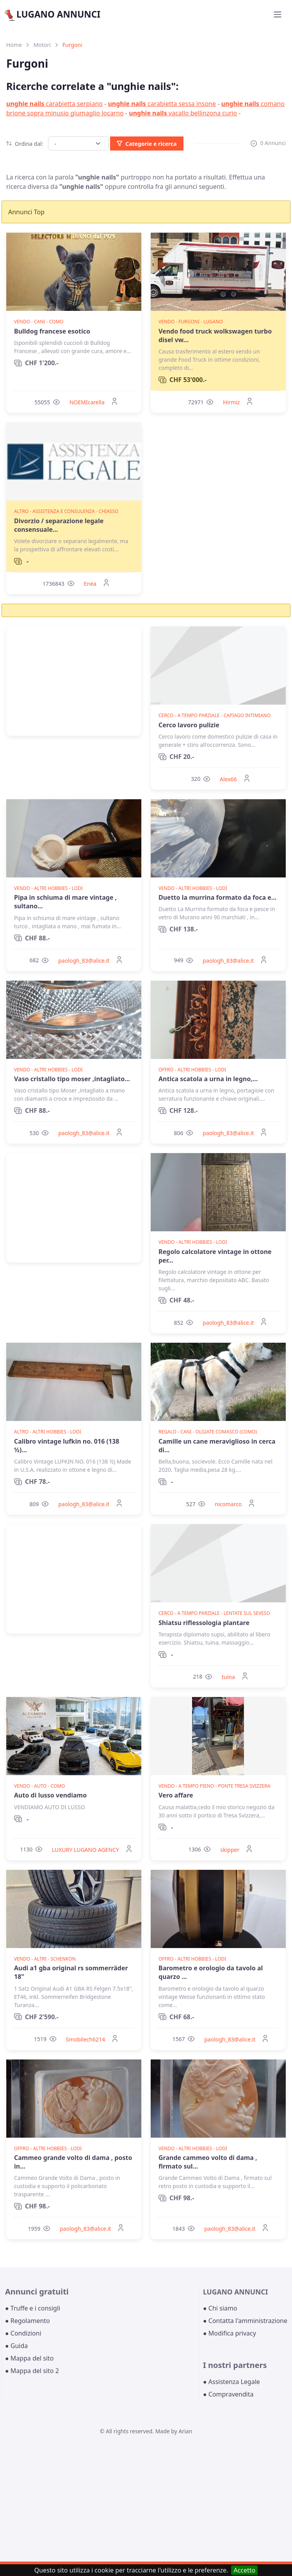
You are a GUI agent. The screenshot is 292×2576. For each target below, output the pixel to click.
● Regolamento (27, 2320)
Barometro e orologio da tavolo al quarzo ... (210, 1972)
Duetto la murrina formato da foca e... (217, 897)
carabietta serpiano (54, 103)
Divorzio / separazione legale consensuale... (58, 525)
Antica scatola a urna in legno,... (208, 1079)
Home (14, 44)
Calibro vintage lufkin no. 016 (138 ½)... (66, 1445)
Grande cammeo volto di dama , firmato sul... (207, 2162)
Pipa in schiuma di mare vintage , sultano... (65, 901)
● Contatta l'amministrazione (245, 2320)
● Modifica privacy (229, 2333)
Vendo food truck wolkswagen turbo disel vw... (215, 335)
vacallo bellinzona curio (183, 113)
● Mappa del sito (29, 2358)
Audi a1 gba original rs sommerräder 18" (71, 1972)
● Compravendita (228, 2394)
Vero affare (175, 1795)
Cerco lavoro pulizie (188, 725)
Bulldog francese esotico (52, 331)
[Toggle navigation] (277, 14)
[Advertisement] (73, 681)
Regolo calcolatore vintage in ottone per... (215, 1256)
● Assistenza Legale (231, 2381)
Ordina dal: (24, 143)
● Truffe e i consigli (32, 2308)
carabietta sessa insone (162, 103)
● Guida (16, 2345)
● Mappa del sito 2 (32, 2370)
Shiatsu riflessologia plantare (203, 1622)
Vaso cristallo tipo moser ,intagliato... (72, 1079)
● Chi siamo (220, 2308)
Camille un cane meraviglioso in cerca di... (217, 1445)
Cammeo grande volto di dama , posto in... (73, 2162)
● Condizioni (23, 2333)
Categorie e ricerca (146, 143)
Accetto (244, 2570)
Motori (42, 44)
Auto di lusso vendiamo (50, 1795)
